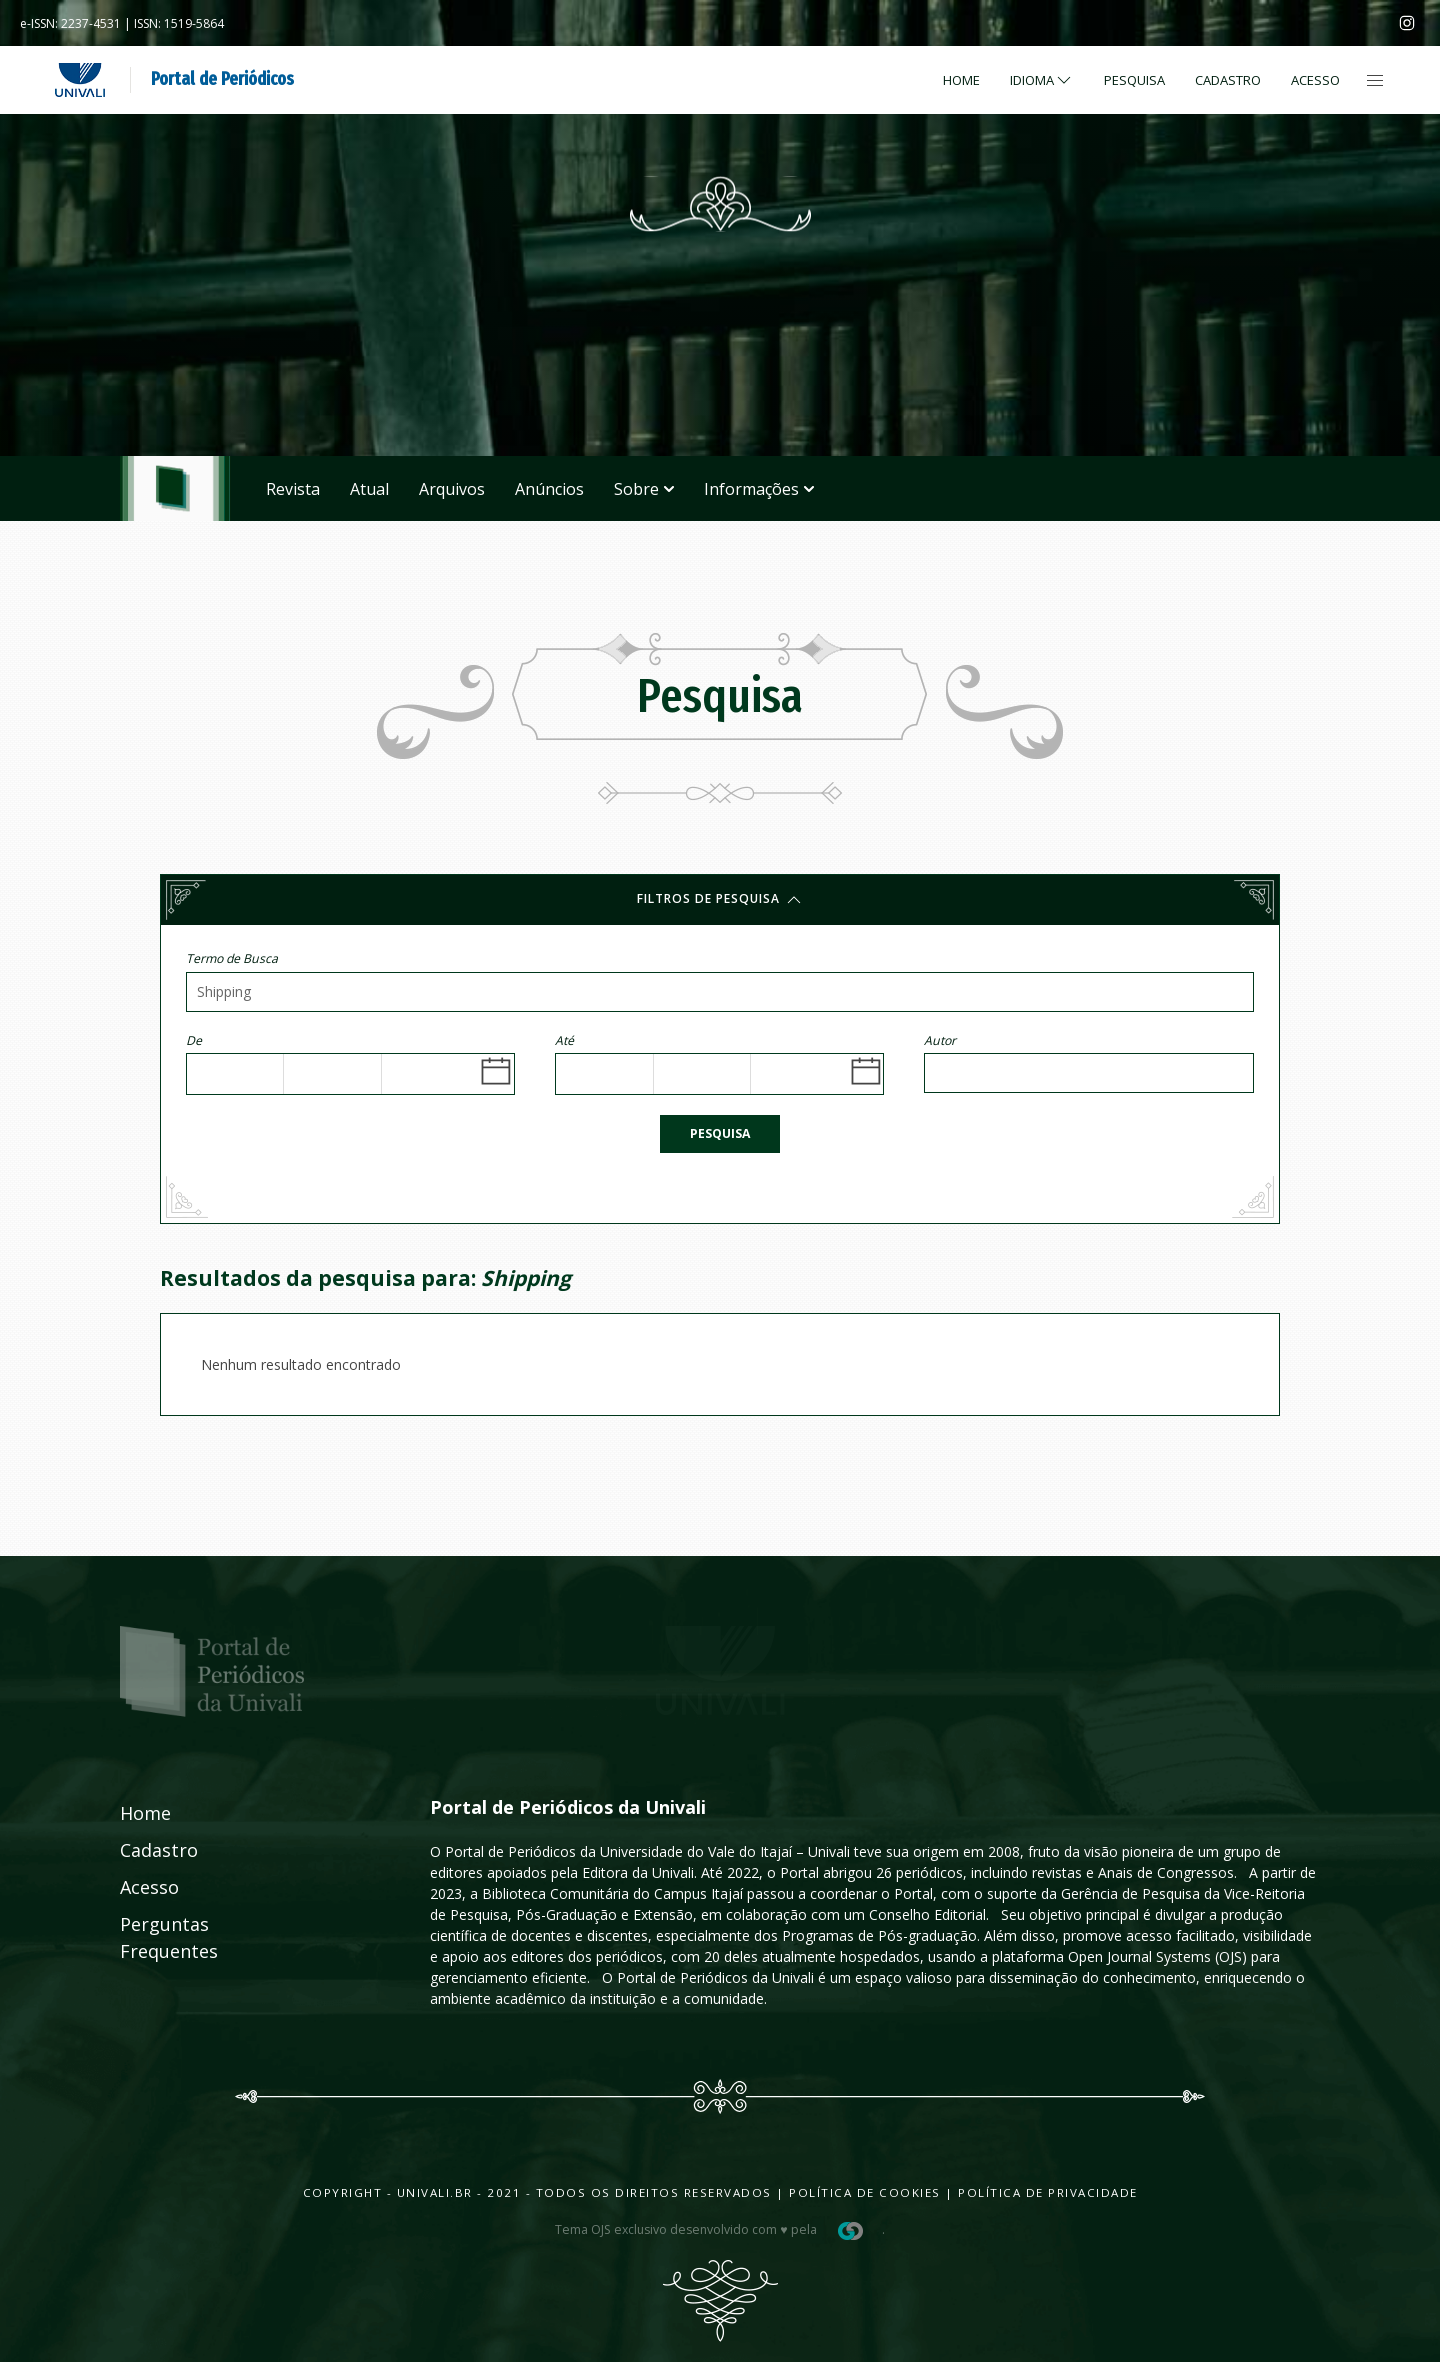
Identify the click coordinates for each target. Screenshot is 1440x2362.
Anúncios (549, 489)
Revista (293, 489)
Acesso (1315, 80)
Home (961, 80)
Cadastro (1228, 80)
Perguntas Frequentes (147, 1937)
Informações (759, 489)
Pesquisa (720, 1133)
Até (564, 1040)
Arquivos (452, 489)
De (194, 1040)
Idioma (1042, 80)
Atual (369, 489)
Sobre (644, 489)
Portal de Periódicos (222, 79)
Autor (940, 1040)
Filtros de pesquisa (720, 900)
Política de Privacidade (1048, 2192)
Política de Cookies (865, 2192)
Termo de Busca (232, 958)
